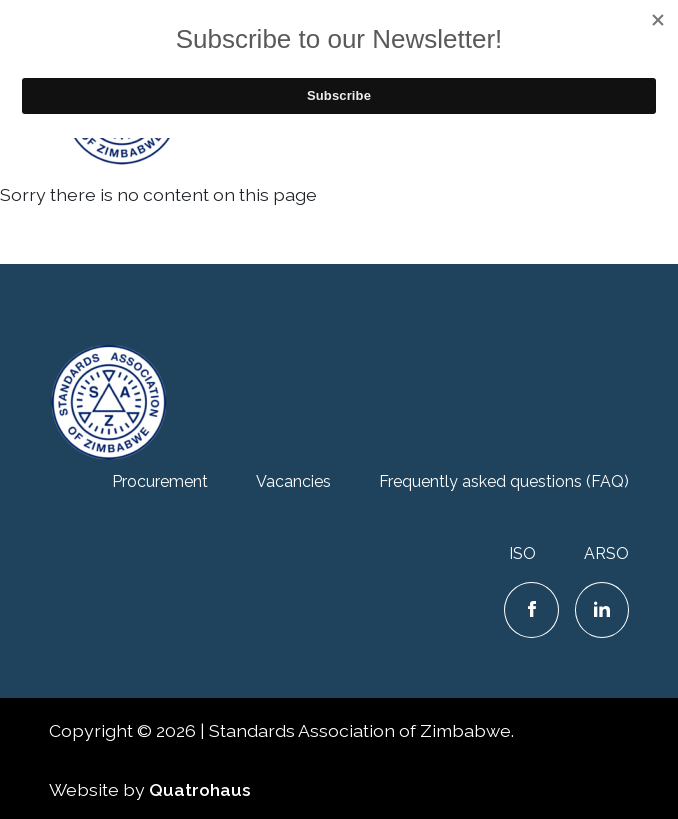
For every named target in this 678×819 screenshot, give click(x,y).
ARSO (606, 553)
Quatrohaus (200, 789)
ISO (522, 553)
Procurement (160, 481)
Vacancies (293, 481)
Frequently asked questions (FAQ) (504, 481)
